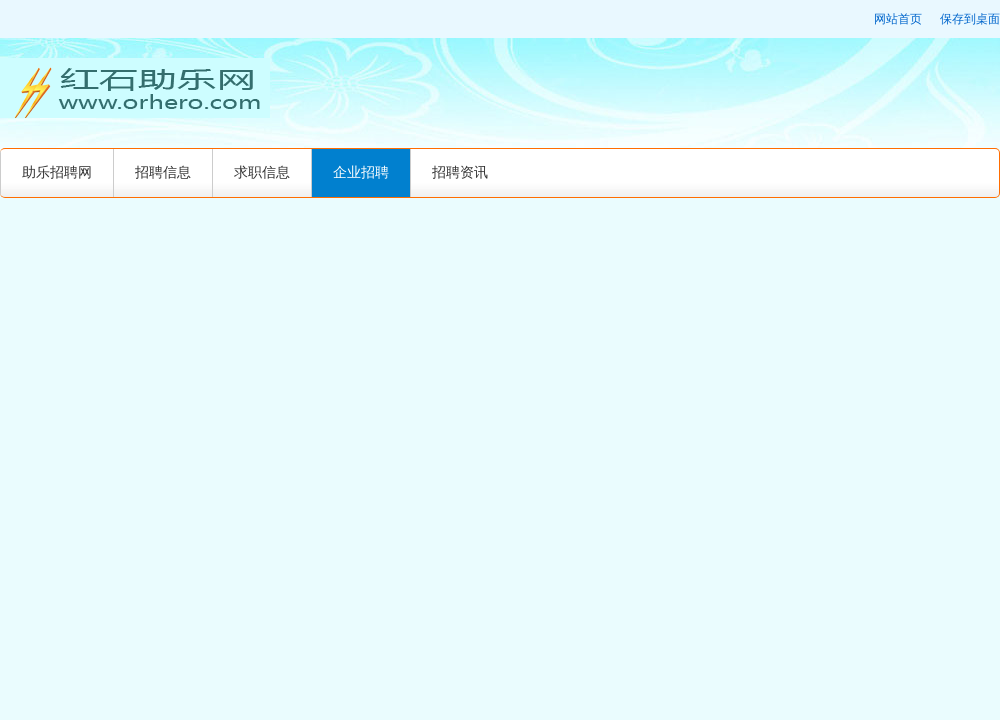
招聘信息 (163, 172)
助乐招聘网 (57, 172)
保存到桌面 (970, 19)
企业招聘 (361, 172)
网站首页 (898, 19)
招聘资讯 (460, 172)
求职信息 (262, 172)
